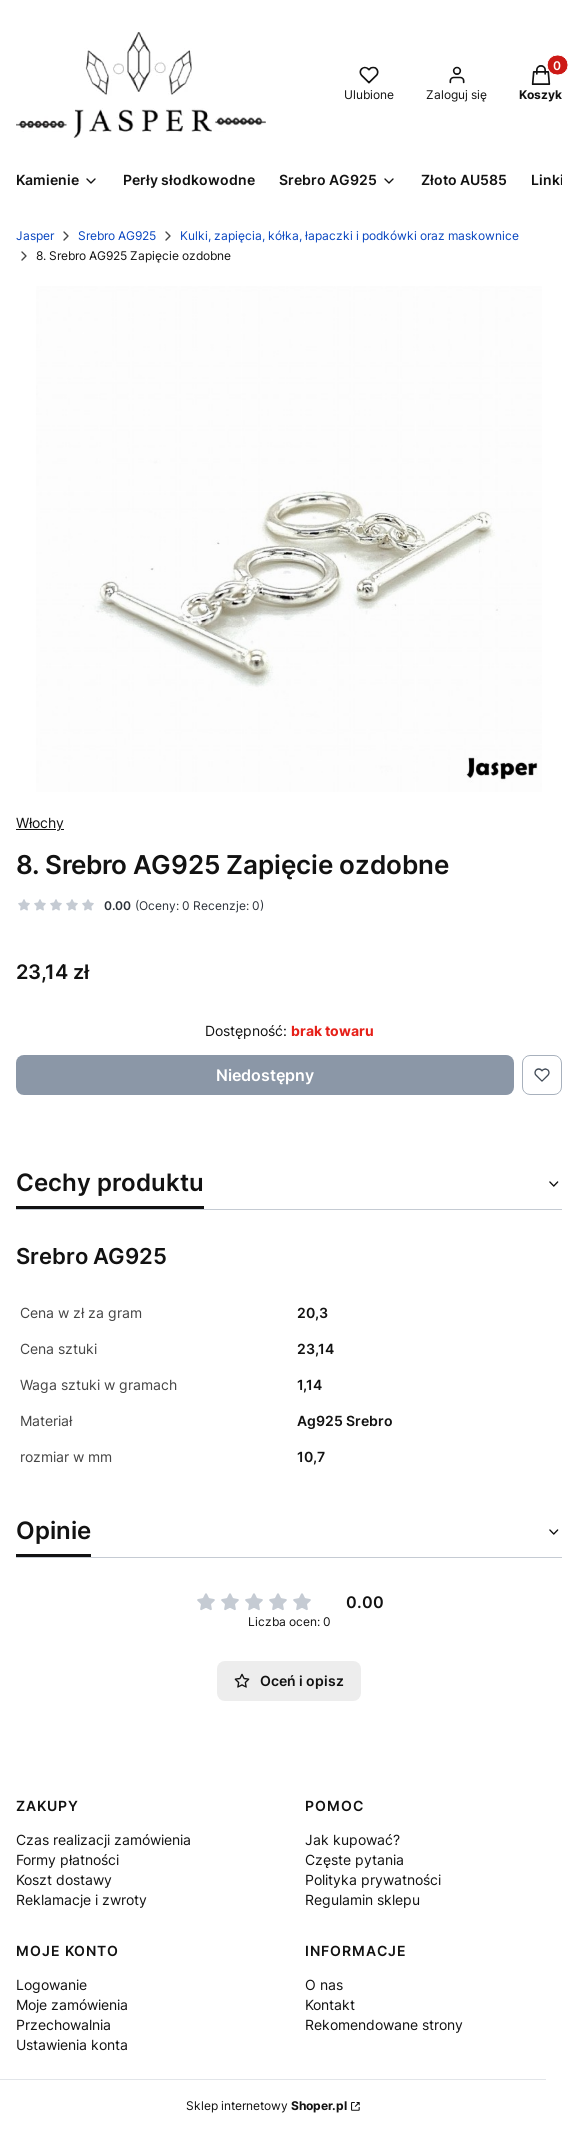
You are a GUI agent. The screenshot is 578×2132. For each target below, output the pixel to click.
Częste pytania (354, 1859)
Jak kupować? (352, 1839)
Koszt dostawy (64, 1879)
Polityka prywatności (373, 1879)
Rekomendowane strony (384, 2024)
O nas (324, 1984)
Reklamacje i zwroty (81, 1899)
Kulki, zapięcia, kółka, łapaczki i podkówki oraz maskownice (349, 235)
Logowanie (51, 1984)
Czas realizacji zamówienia (103, 1839)
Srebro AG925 (117, 235)
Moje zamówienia (72, 2004)
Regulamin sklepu (362, 1899)
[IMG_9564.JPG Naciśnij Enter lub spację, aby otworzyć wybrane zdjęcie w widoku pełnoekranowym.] (289, 539)
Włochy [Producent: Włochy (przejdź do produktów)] (40, 822)
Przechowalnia (63, 2024)
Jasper (35, 235)
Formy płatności (67, 1859)
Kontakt (330, 2004)
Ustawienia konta (72, 2044)
